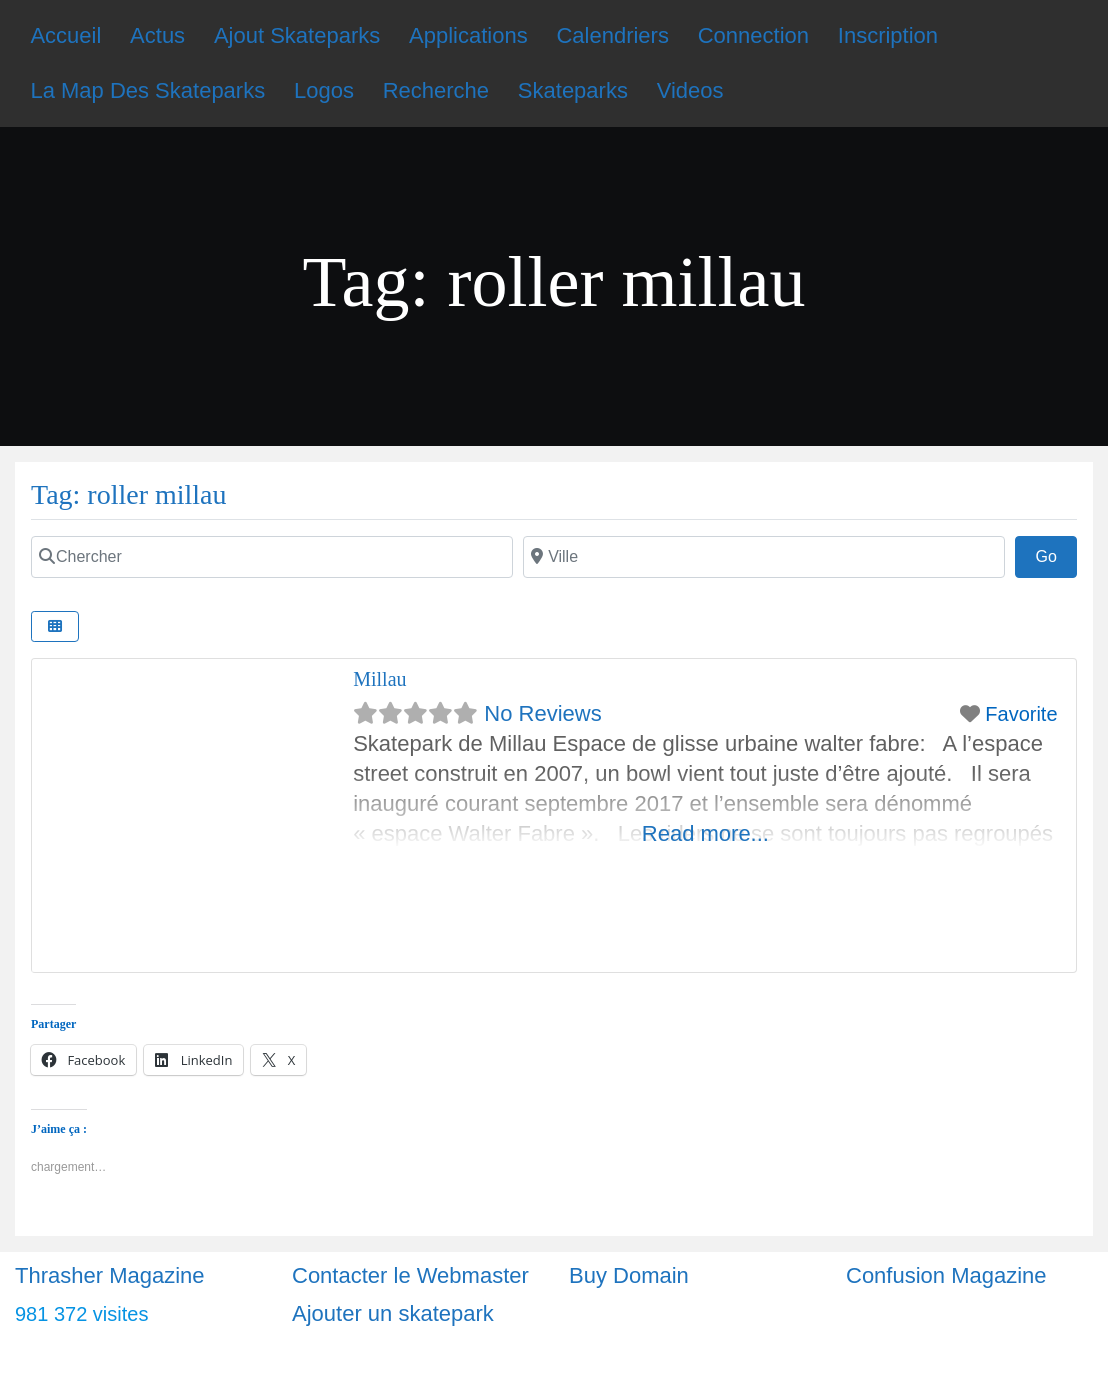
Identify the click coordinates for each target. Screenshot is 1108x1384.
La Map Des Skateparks (147, 90)
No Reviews (542, 713)
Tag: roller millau (129, 494)
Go (1056, 554)
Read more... (705, 833)
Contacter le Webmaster (410, 1275)
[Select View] (55, 626)
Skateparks (573, 90)
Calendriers (612, 35)
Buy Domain (629, 1275)
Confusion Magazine (946, 1275)
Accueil (65, 35)
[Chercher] (272, 557)
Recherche (436, 90)
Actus (157, 35)
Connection (753, 35)
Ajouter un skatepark (393, 1313)
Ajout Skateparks (297, 35)
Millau (379, 679)
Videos (690, 90)
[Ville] (764, 557)
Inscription (888, 35)
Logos (324, 90)
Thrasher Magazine (110, 1275)
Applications (468, 35)
